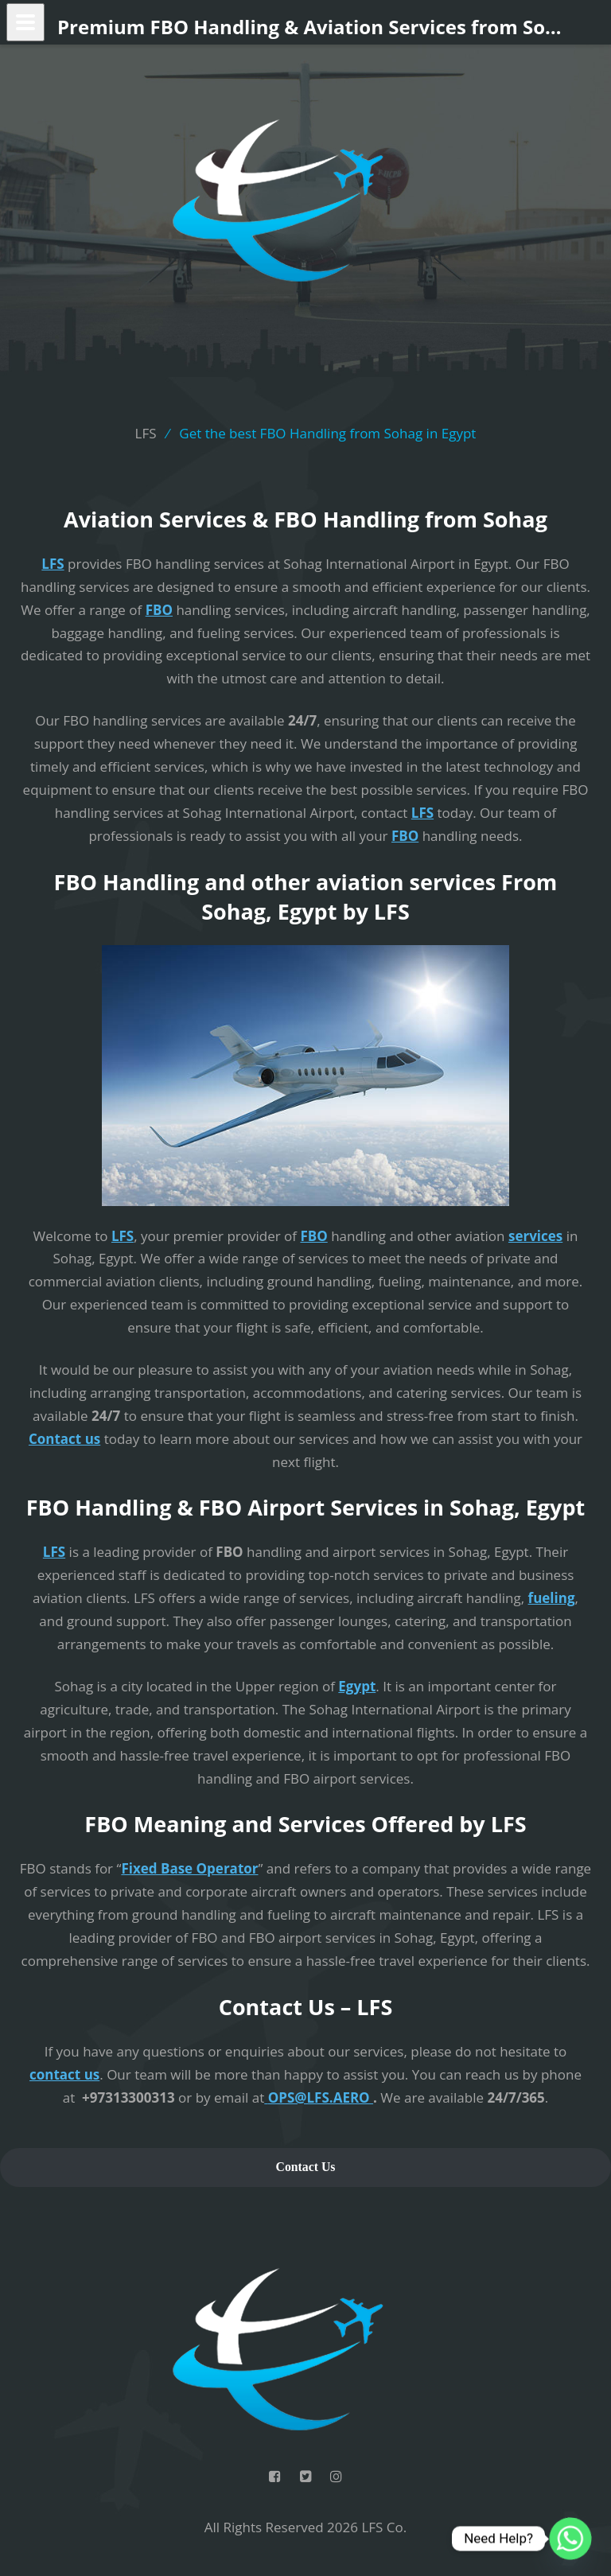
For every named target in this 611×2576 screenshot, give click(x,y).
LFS (52, 564)
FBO (159, 610)
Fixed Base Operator (189, 1868)
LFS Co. (384, 2527)
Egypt (357, 1686)
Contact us (64, 1439)
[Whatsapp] (570, 2538)
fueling (551, 1598)
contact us (64, 2074)
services (535, 1236)
